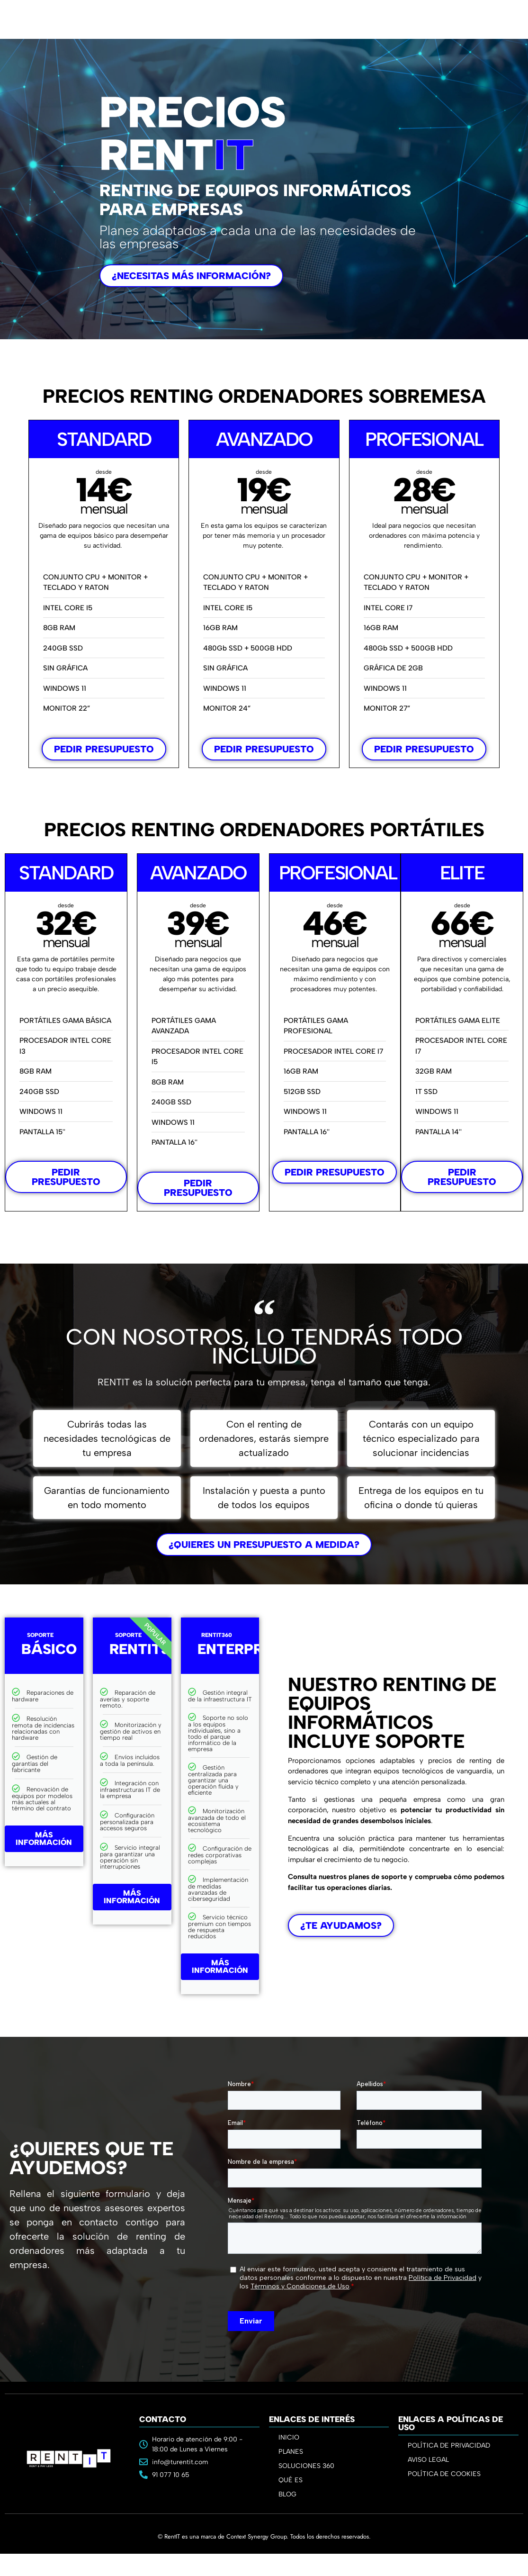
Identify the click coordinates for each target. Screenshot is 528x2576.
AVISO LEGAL (428, 2460)
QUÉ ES (290, 2480)
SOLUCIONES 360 (306, 2466)
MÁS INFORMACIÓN (44, 1838)
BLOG (287, 2494)
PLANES (293, 2452)
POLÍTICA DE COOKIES (444, 2474)
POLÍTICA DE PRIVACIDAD (449, 2445)
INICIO (288, 2437)
